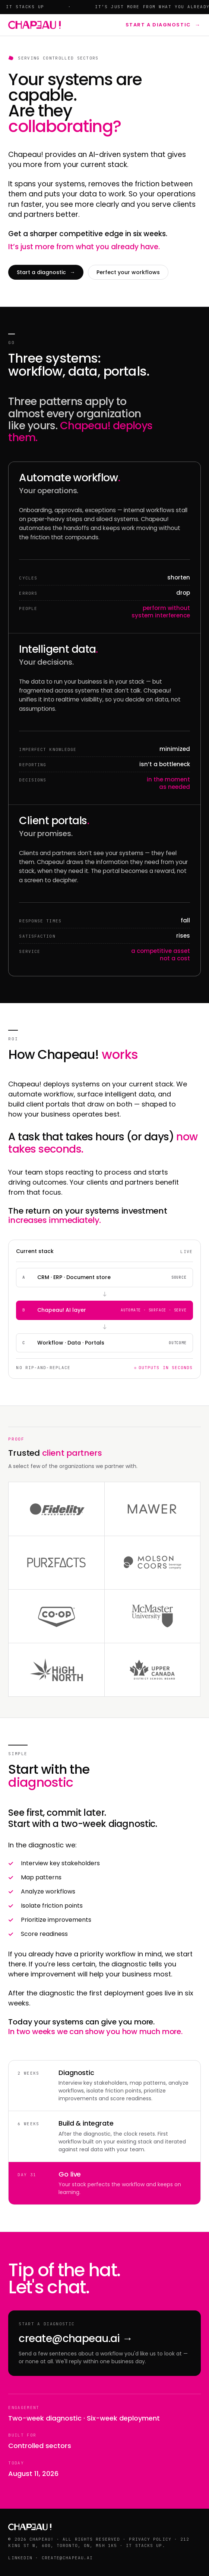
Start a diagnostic (163, 25)
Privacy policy (150, 2539)
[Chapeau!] (34, 25)
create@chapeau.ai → (75, 2339)
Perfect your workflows (128, 272)
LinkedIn (20, 2557)
